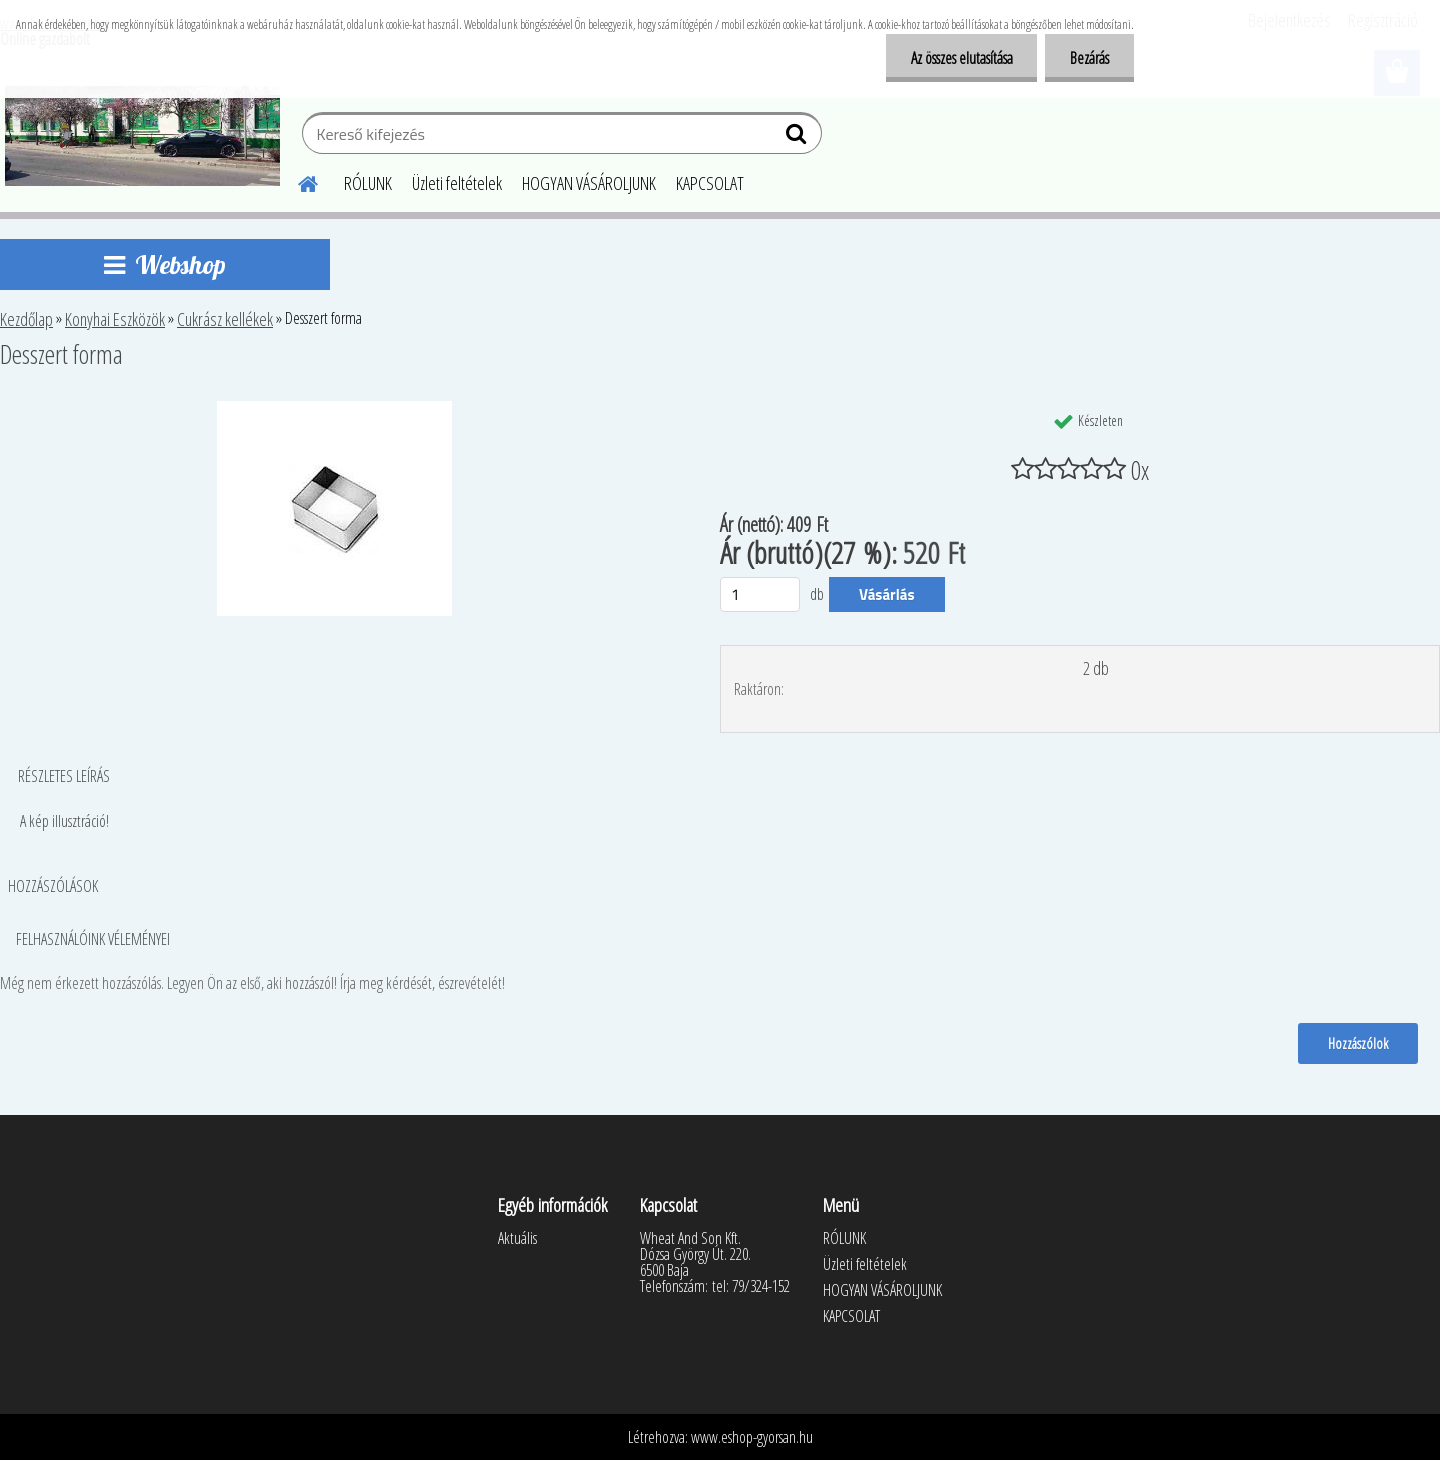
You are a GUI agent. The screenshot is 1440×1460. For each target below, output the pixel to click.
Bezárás (1089, 58)
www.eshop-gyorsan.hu (752, 1437)
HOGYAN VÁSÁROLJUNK (589, 183)
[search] (798, 138)
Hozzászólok (1358, 1043)
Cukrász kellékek (225, 319)
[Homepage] (296, 181)
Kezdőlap (26, 319)
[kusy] (760, 594)
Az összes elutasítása (961, 58)
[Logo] (142, 136)
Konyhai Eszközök (115, 319)
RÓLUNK (368, 183)
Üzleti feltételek (457, 183)
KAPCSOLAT (710, 183)
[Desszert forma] (334, 409)
